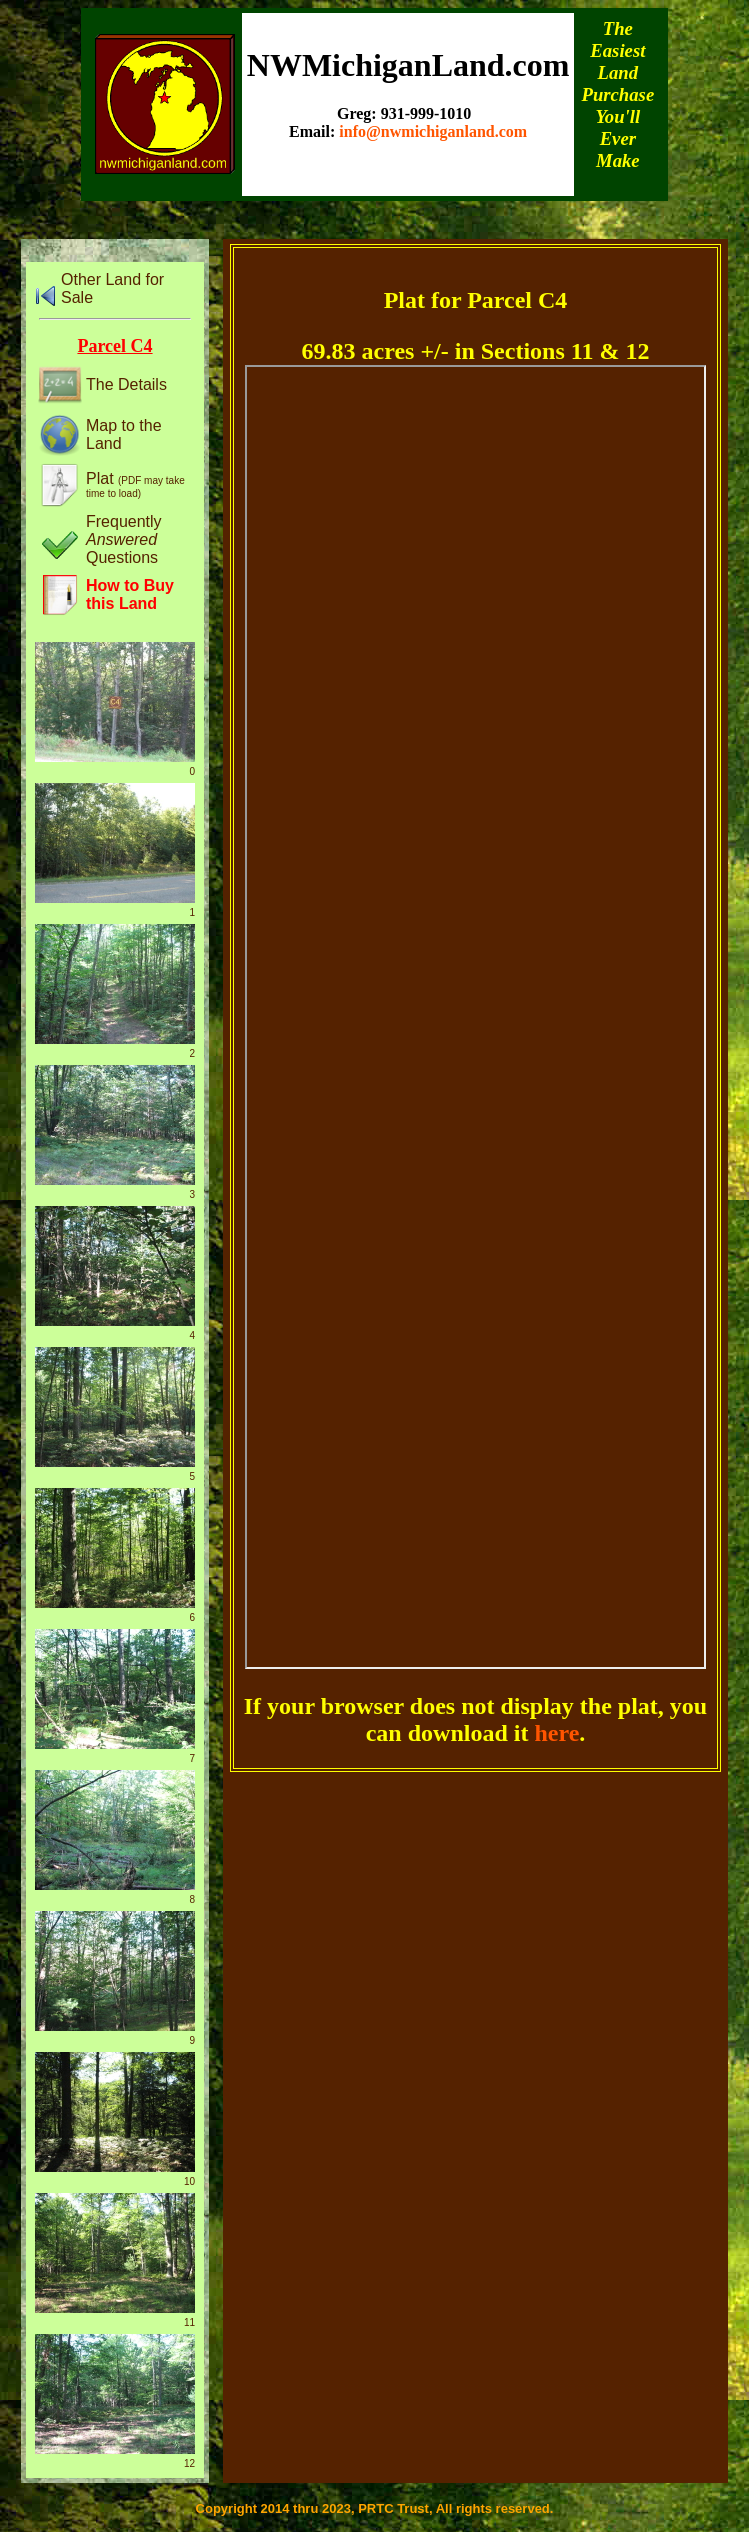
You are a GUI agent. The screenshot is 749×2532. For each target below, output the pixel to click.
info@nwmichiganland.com (433, 131)
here (556, 1733)
